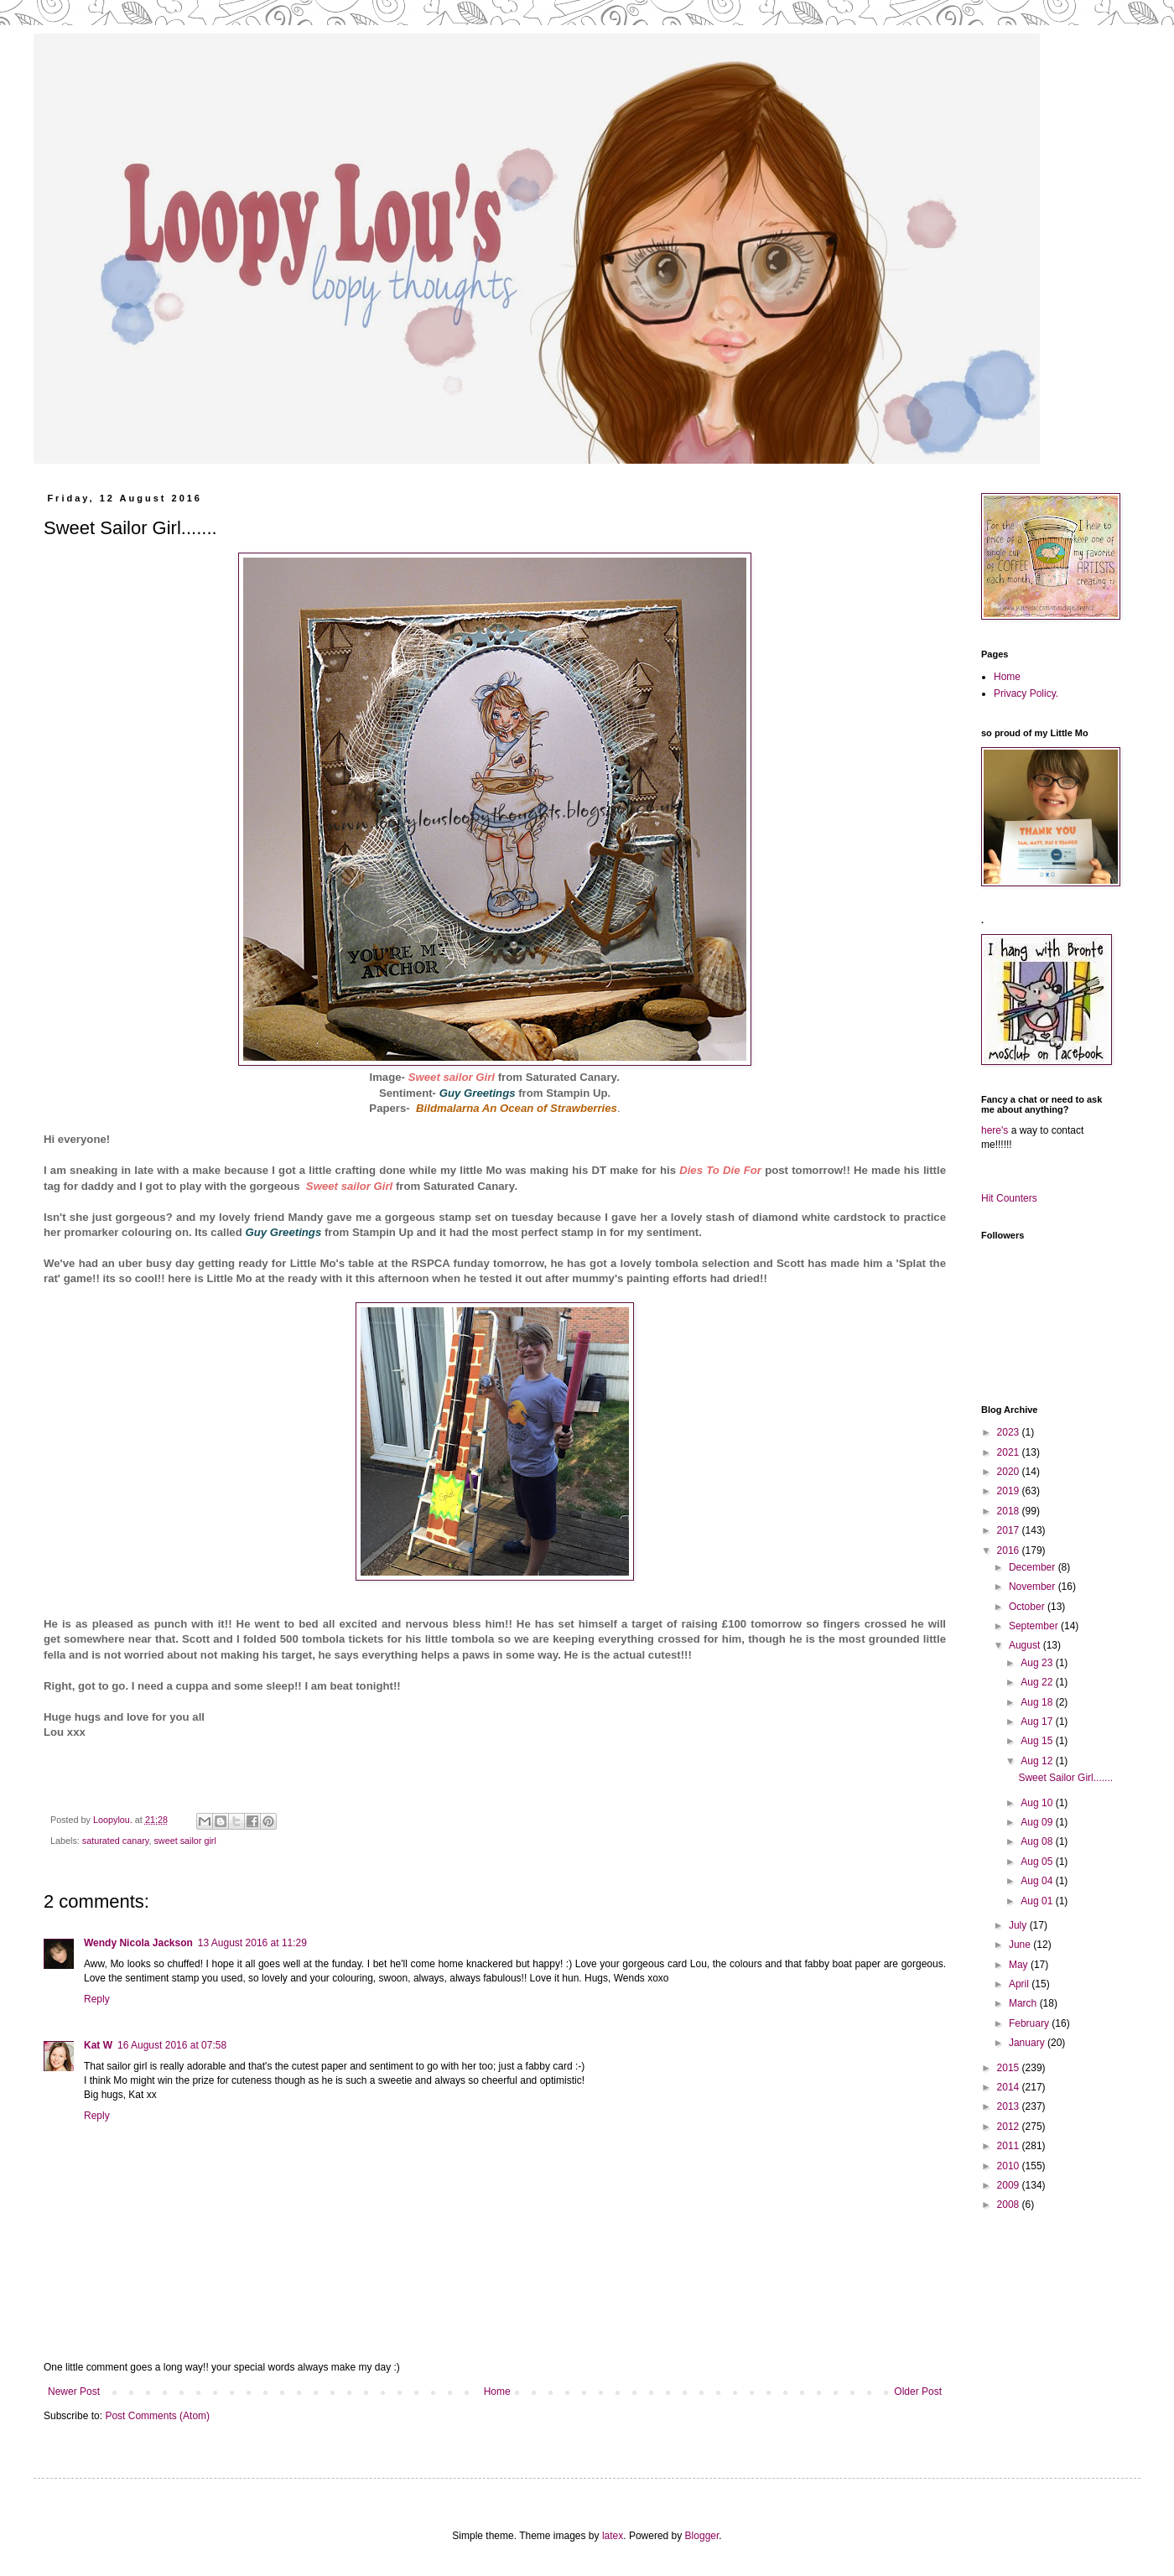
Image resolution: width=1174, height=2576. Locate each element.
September (1035, 1626)
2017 (1009, 1530)
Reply (97, 1999)
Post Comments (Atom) (157, 2416)
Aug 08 (1038, 1841)
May (1020, 1965)
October (1028, 1607)
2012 (1009, 2126)
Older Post (918, 2391)
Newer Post (74, 2391)
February (1030, 2023)
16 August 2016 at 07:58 (171, 2045)
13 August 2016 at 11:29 (252, 1943)
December (1033, 1567)
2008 (1009, 2204)
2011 (1009, 2146)
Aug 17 (1038, 1721)
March (1024, 2003)
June (1021, 1944)
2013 (1009, 2106)
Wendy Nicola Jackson (138, 1943)
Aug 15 (1038, 1741)
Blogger (702, 2536)
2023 (1009, 1432)
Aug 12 (1038, 1761)
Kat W (98, 2045)
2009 (1009, 2185)
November (1033, 1586)
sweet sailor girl (184, 1841)
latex (612, 2536)
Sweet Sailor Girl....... (1065, 1778)
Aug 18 (1038, 1702)
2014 (1009, 2087)
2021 (1009, 1452)
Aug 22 (1038, 1682)
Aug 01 (1038, 1901)
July (1019, 1925)
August (1026, 1645)
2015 (1009, 2068)
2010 (1009, 2166)
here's (994, 1130)
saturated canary (115, 1841)
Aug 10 (1038, 1803)
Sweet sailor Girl (451, 1077)
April (1020, 1984)
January (1028, 2043)
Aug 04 (1038, 1881)
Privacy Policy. (1026, 693)
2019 (1009, 1491)
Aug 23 (1038, 1663)
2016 (1009, 1550)
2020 (1009, 1472)
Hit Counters (1009, 1198)
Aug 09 (1038, 1822)
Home (497, 2391)
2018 (1009, 1511)
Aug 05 (1038, 1861)
